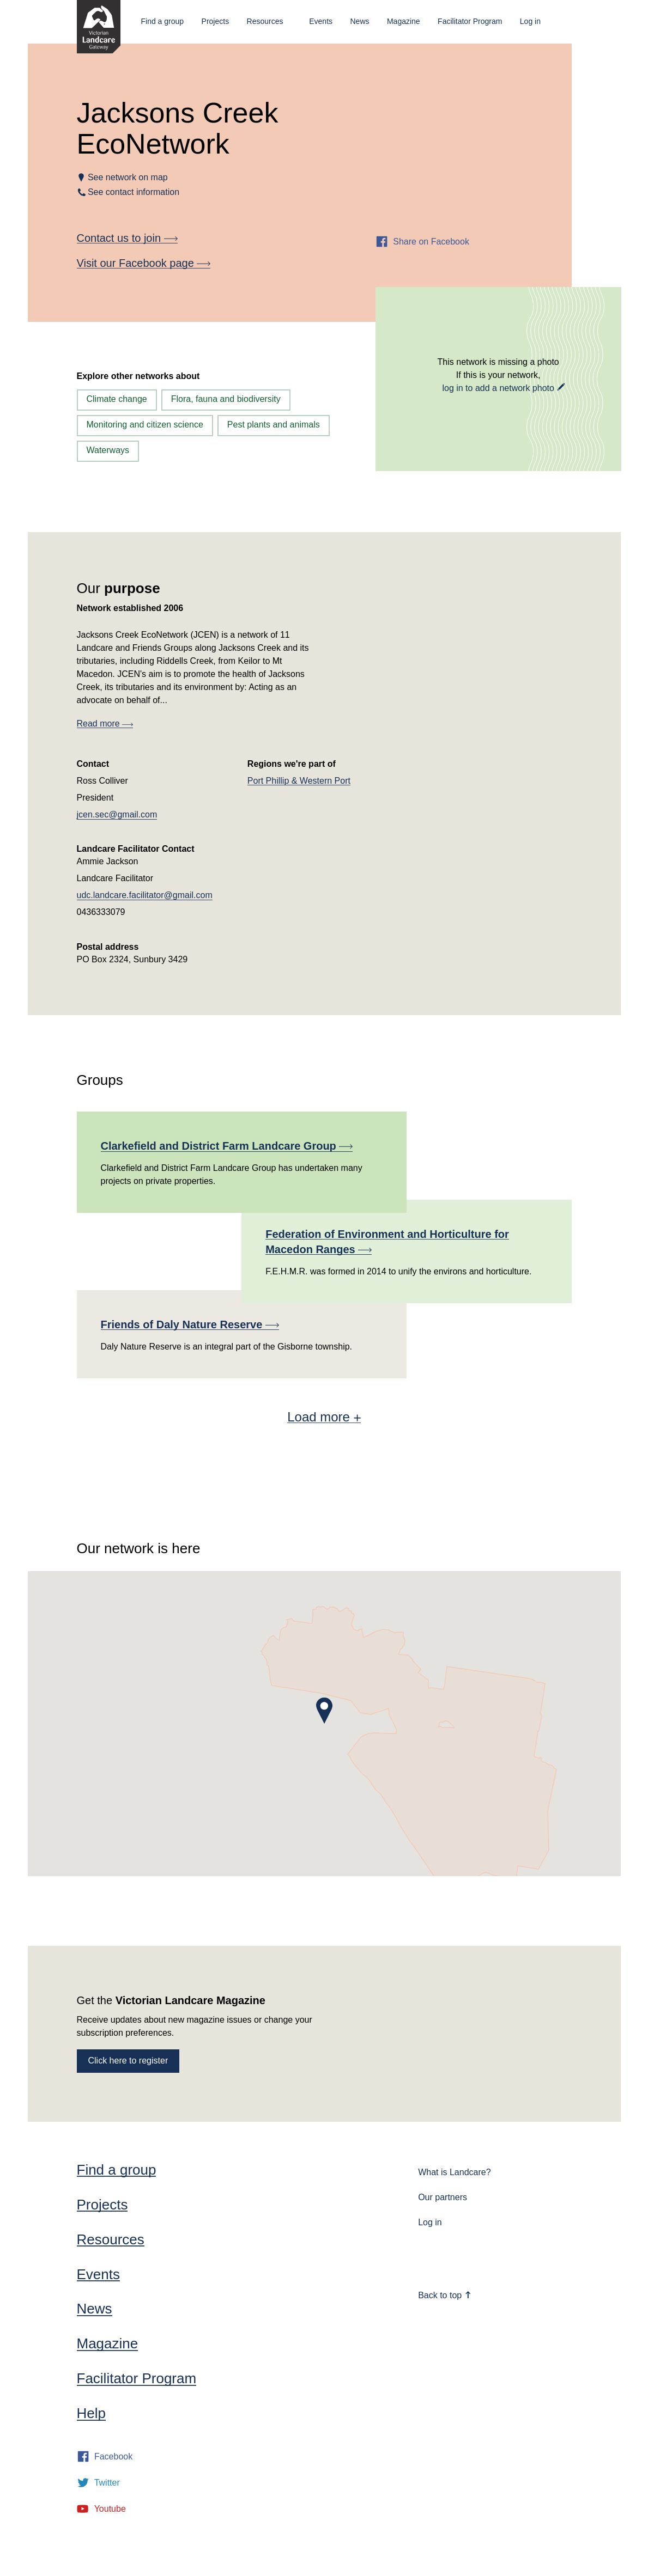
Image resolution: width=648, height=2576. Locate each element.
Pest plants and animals (273, 424)
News (359, 21)
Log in (530, 21)
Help (91, 2413)
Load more (324, 1416)
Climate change (117, 399)
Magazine (403, 21)
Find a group (162, 21)
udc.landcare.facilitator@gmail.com (145, 895)
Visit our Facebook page (144, 263)
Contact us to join (127, 238)
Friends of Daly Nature (190, 1324)
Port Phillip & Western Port (298, 780)
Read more (105, 723)
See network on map (128, 177)
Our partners (442, 2197)
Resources (265, 21)
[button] (324, 1711)
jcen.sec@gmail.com (117, 814)
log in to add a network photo (498, 388)
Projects (215, 21)
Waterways (108, 450)
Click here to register (128, 2060)
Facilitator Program (470, 21)
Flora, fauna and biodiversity (226, 399)
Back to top (444, 2295)
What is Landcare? (454, 2172)
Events (320, 21)
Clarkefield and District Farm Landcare (227, 1146)
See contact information (134, 192)
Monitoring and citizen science (145, 424)
